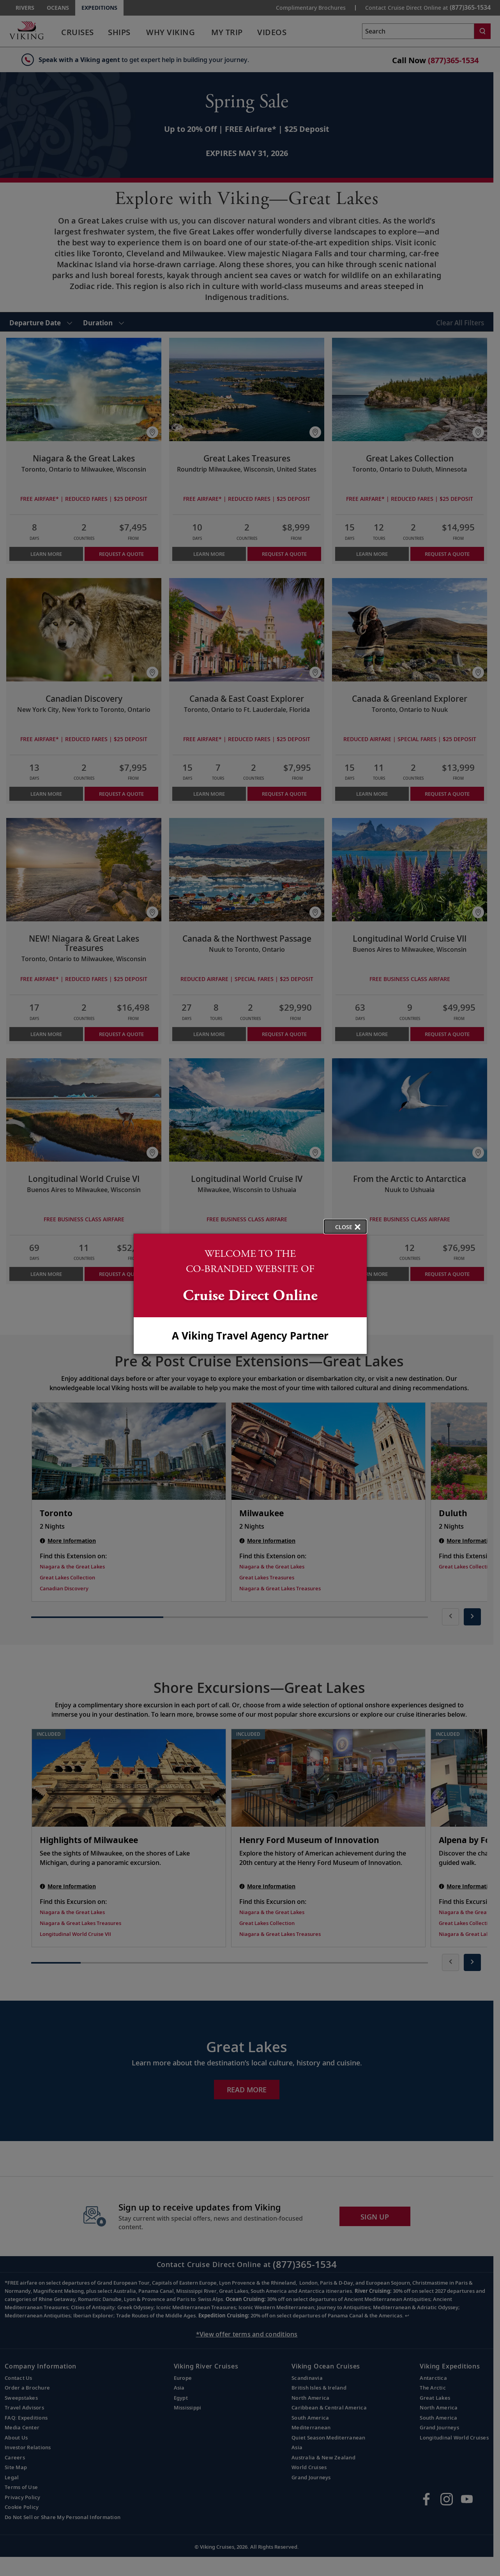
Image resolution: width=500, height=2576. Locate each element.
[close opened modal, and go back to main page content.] (345, 1226)
